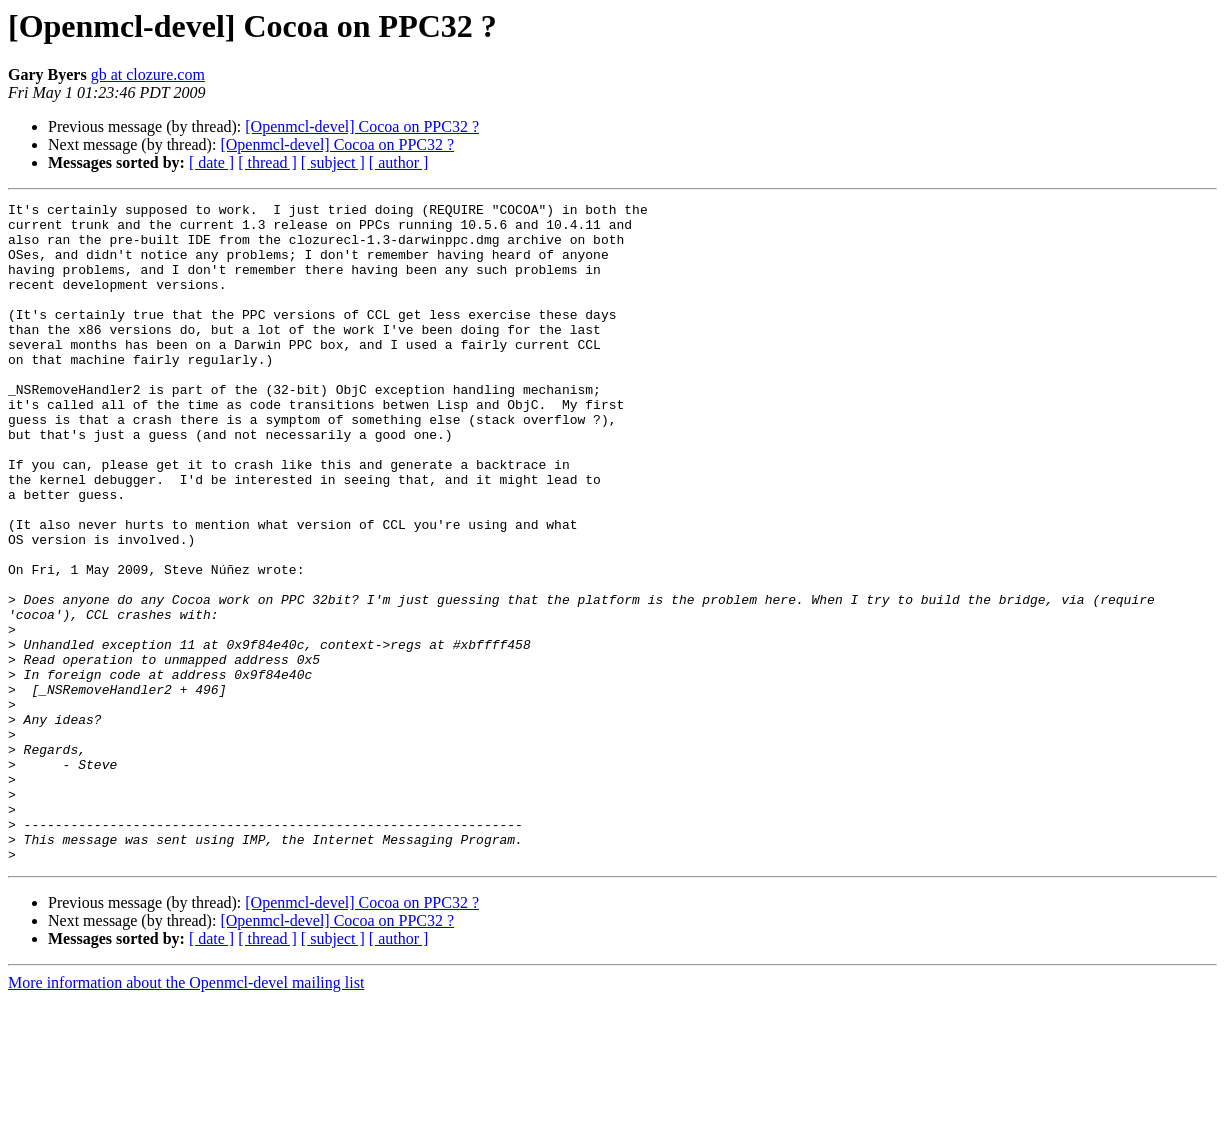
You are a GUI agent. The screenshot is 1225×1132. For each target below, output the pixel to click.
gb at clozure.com (148, 74)
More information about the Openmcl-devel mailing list (186, 1114)
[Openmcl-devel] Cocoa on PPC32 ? (362, 126)
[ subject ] (333, 162)
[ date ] (211, 162)
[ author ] (399, 162)
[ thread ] (267, 162)
